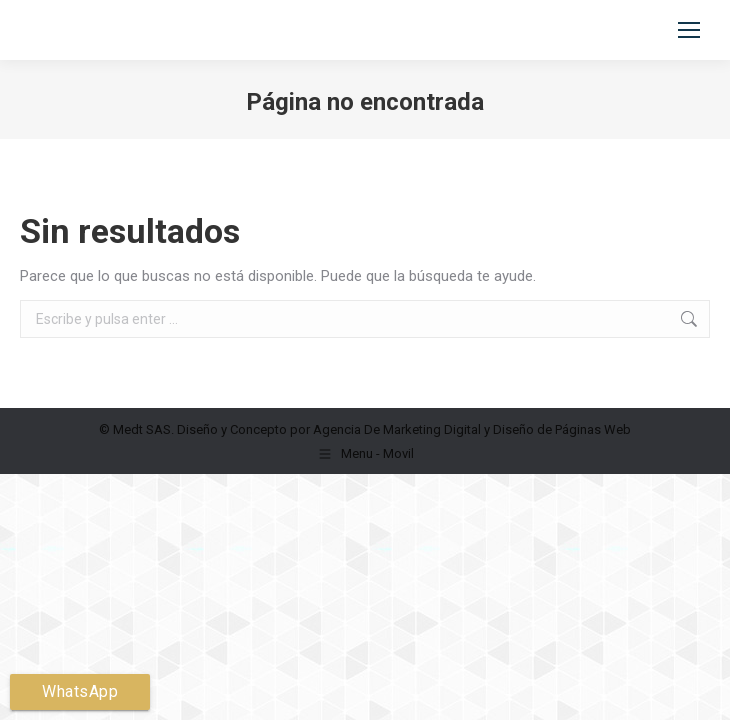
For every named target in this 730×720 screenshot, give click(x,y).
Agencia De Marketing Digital (397, 429)
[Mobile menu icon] (689, 30)
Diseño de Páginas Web (562, 429)
